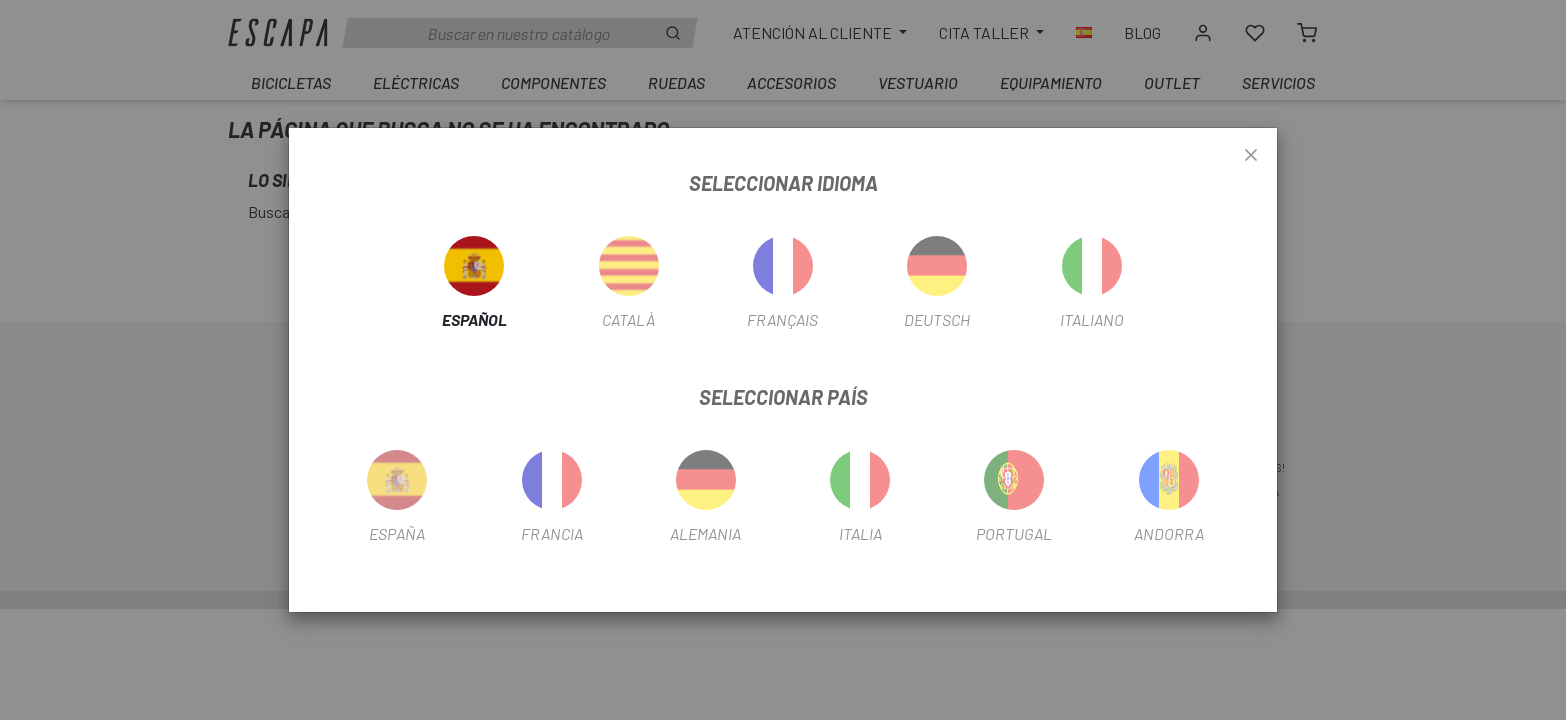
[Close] (1251, 156)
